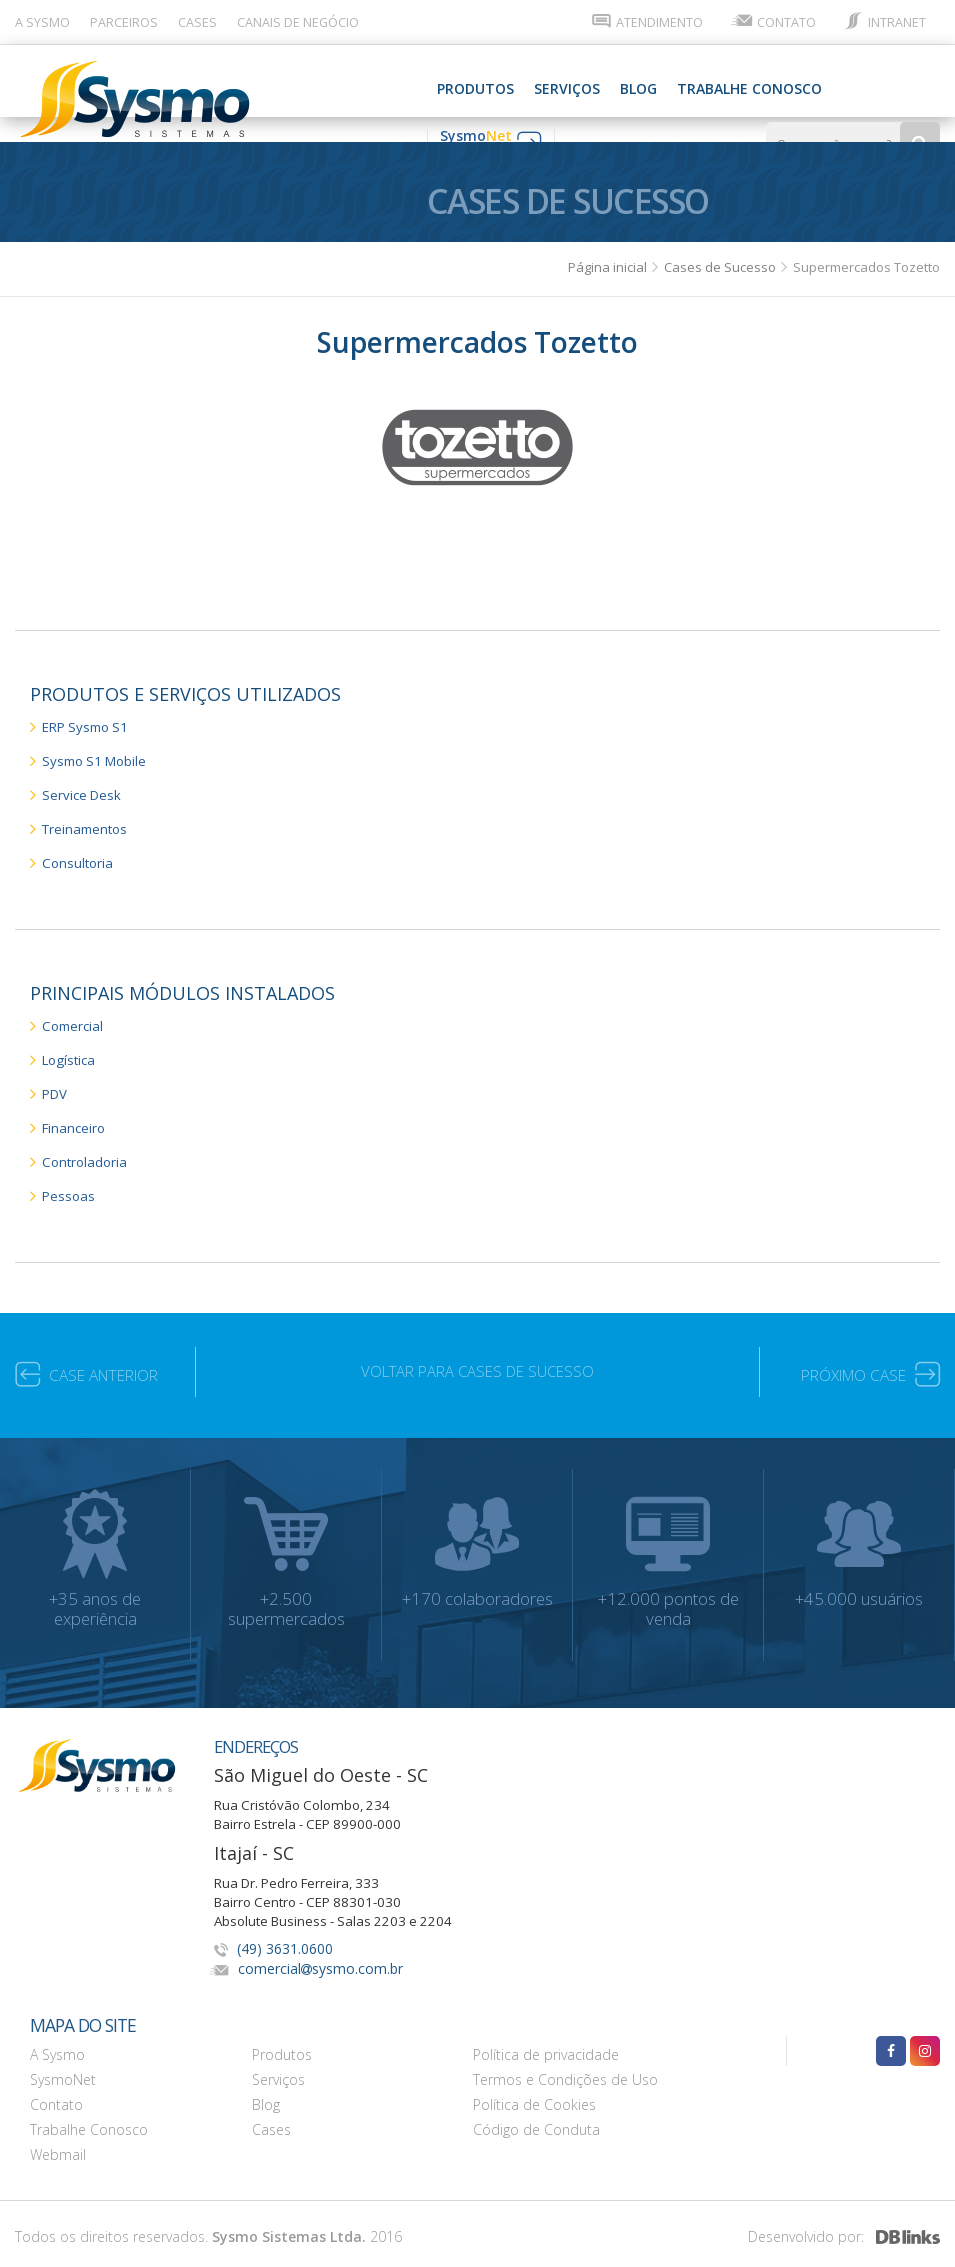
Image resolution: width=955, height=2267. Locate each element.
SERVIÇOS (309, 88)
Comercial (69, 1012)
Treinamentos (82, 817)
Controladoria (81, 1144)
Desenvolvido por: (844, 2223)
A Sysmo (57, 2035)
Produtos (282, 2035)
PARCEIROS (124, 22)
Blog (380, 88)
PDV (51, 1078)
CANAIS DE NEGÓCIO (298, 22)
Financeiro (70, 1111)
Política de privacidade (546, 2035)
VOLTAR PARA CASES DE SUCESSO (478, 1355)
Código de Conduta (536, 2110)
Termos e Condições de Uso (565, 2060)
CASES (197, 22)
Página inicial (609, 259)
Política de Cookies (534, 2085)
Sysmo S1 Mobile (93, 751)
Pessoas (64, 1177)
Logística (66, 1045)
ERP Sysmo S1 (84, 718)
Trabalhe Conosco (491, 88)
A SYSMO (42, 22)
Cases (271, 2110)
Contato (56, 2085)
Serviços (278, 2060)
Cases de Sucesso (721, 259)
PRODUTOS (217, 88)
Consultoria (74, 850)
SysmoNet (63, 2060)
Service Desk (78, 784)
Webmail (58, 2135)
